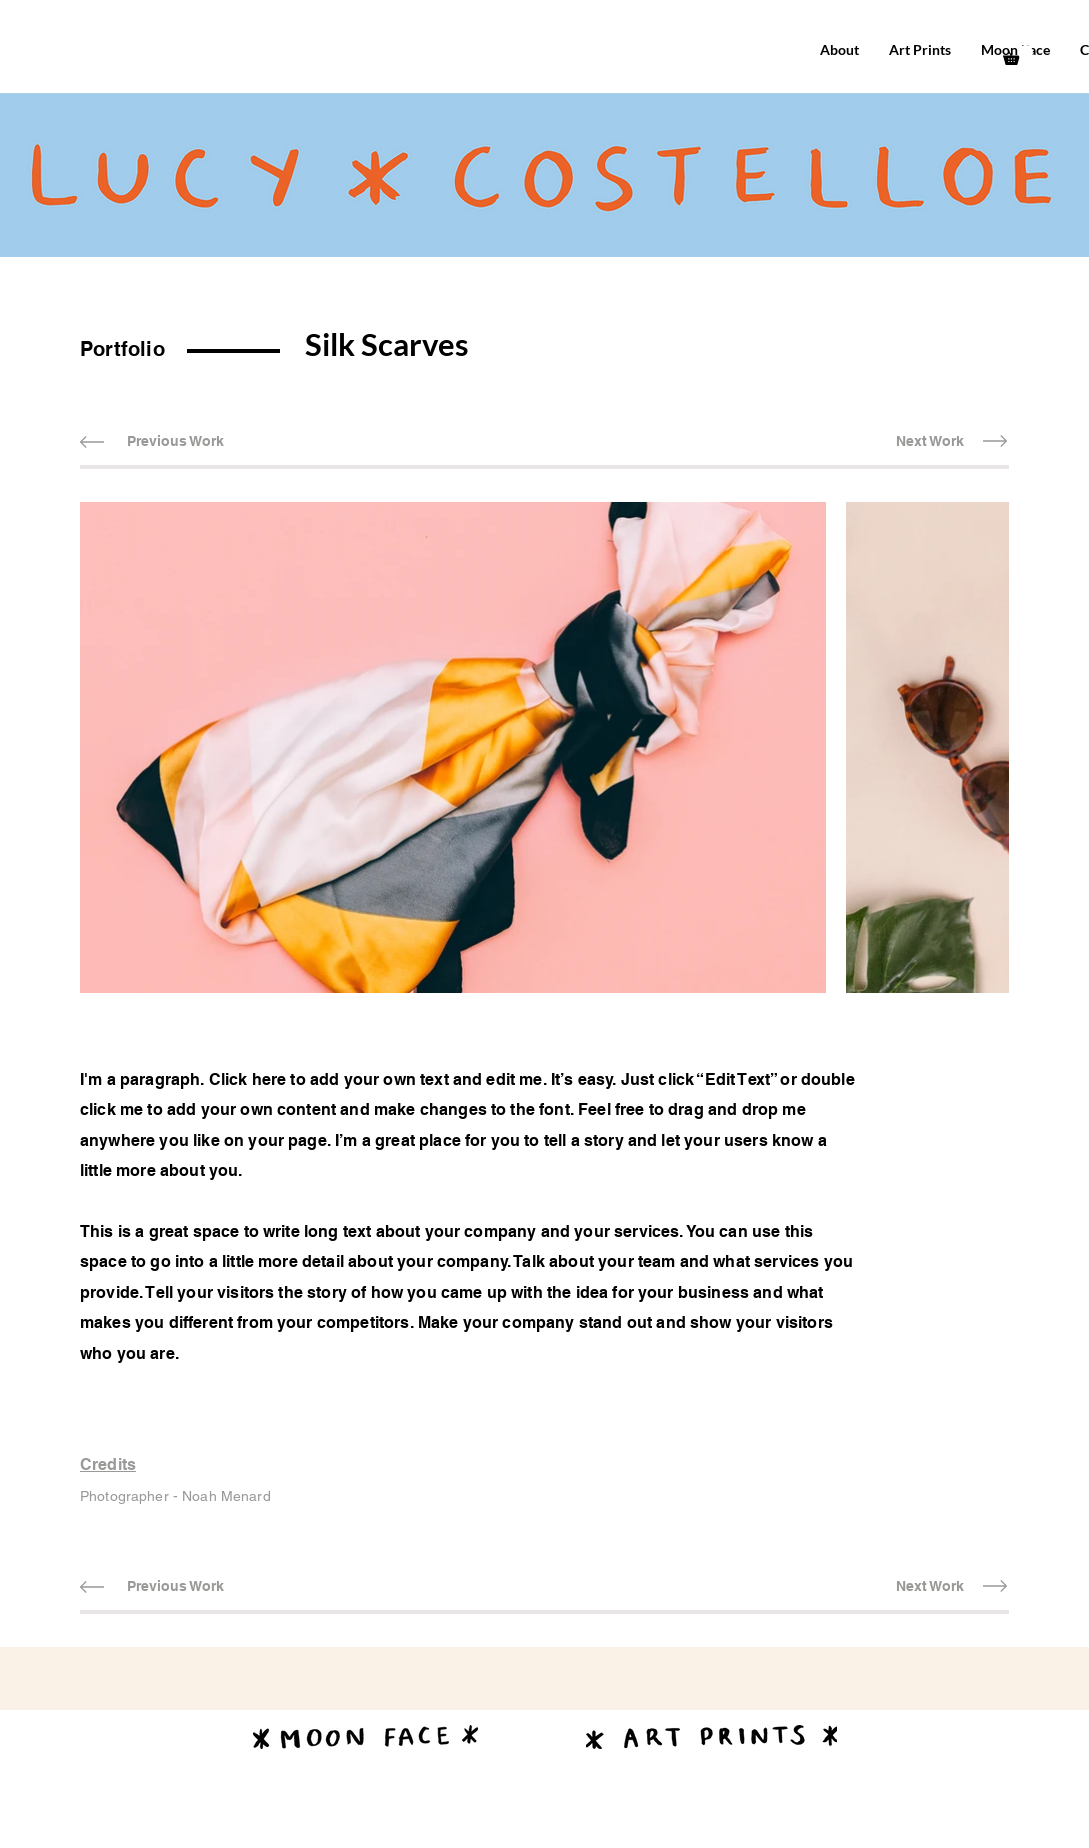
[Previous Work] (175, 441)
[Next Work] (929, 441)
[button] (1018, 55)
